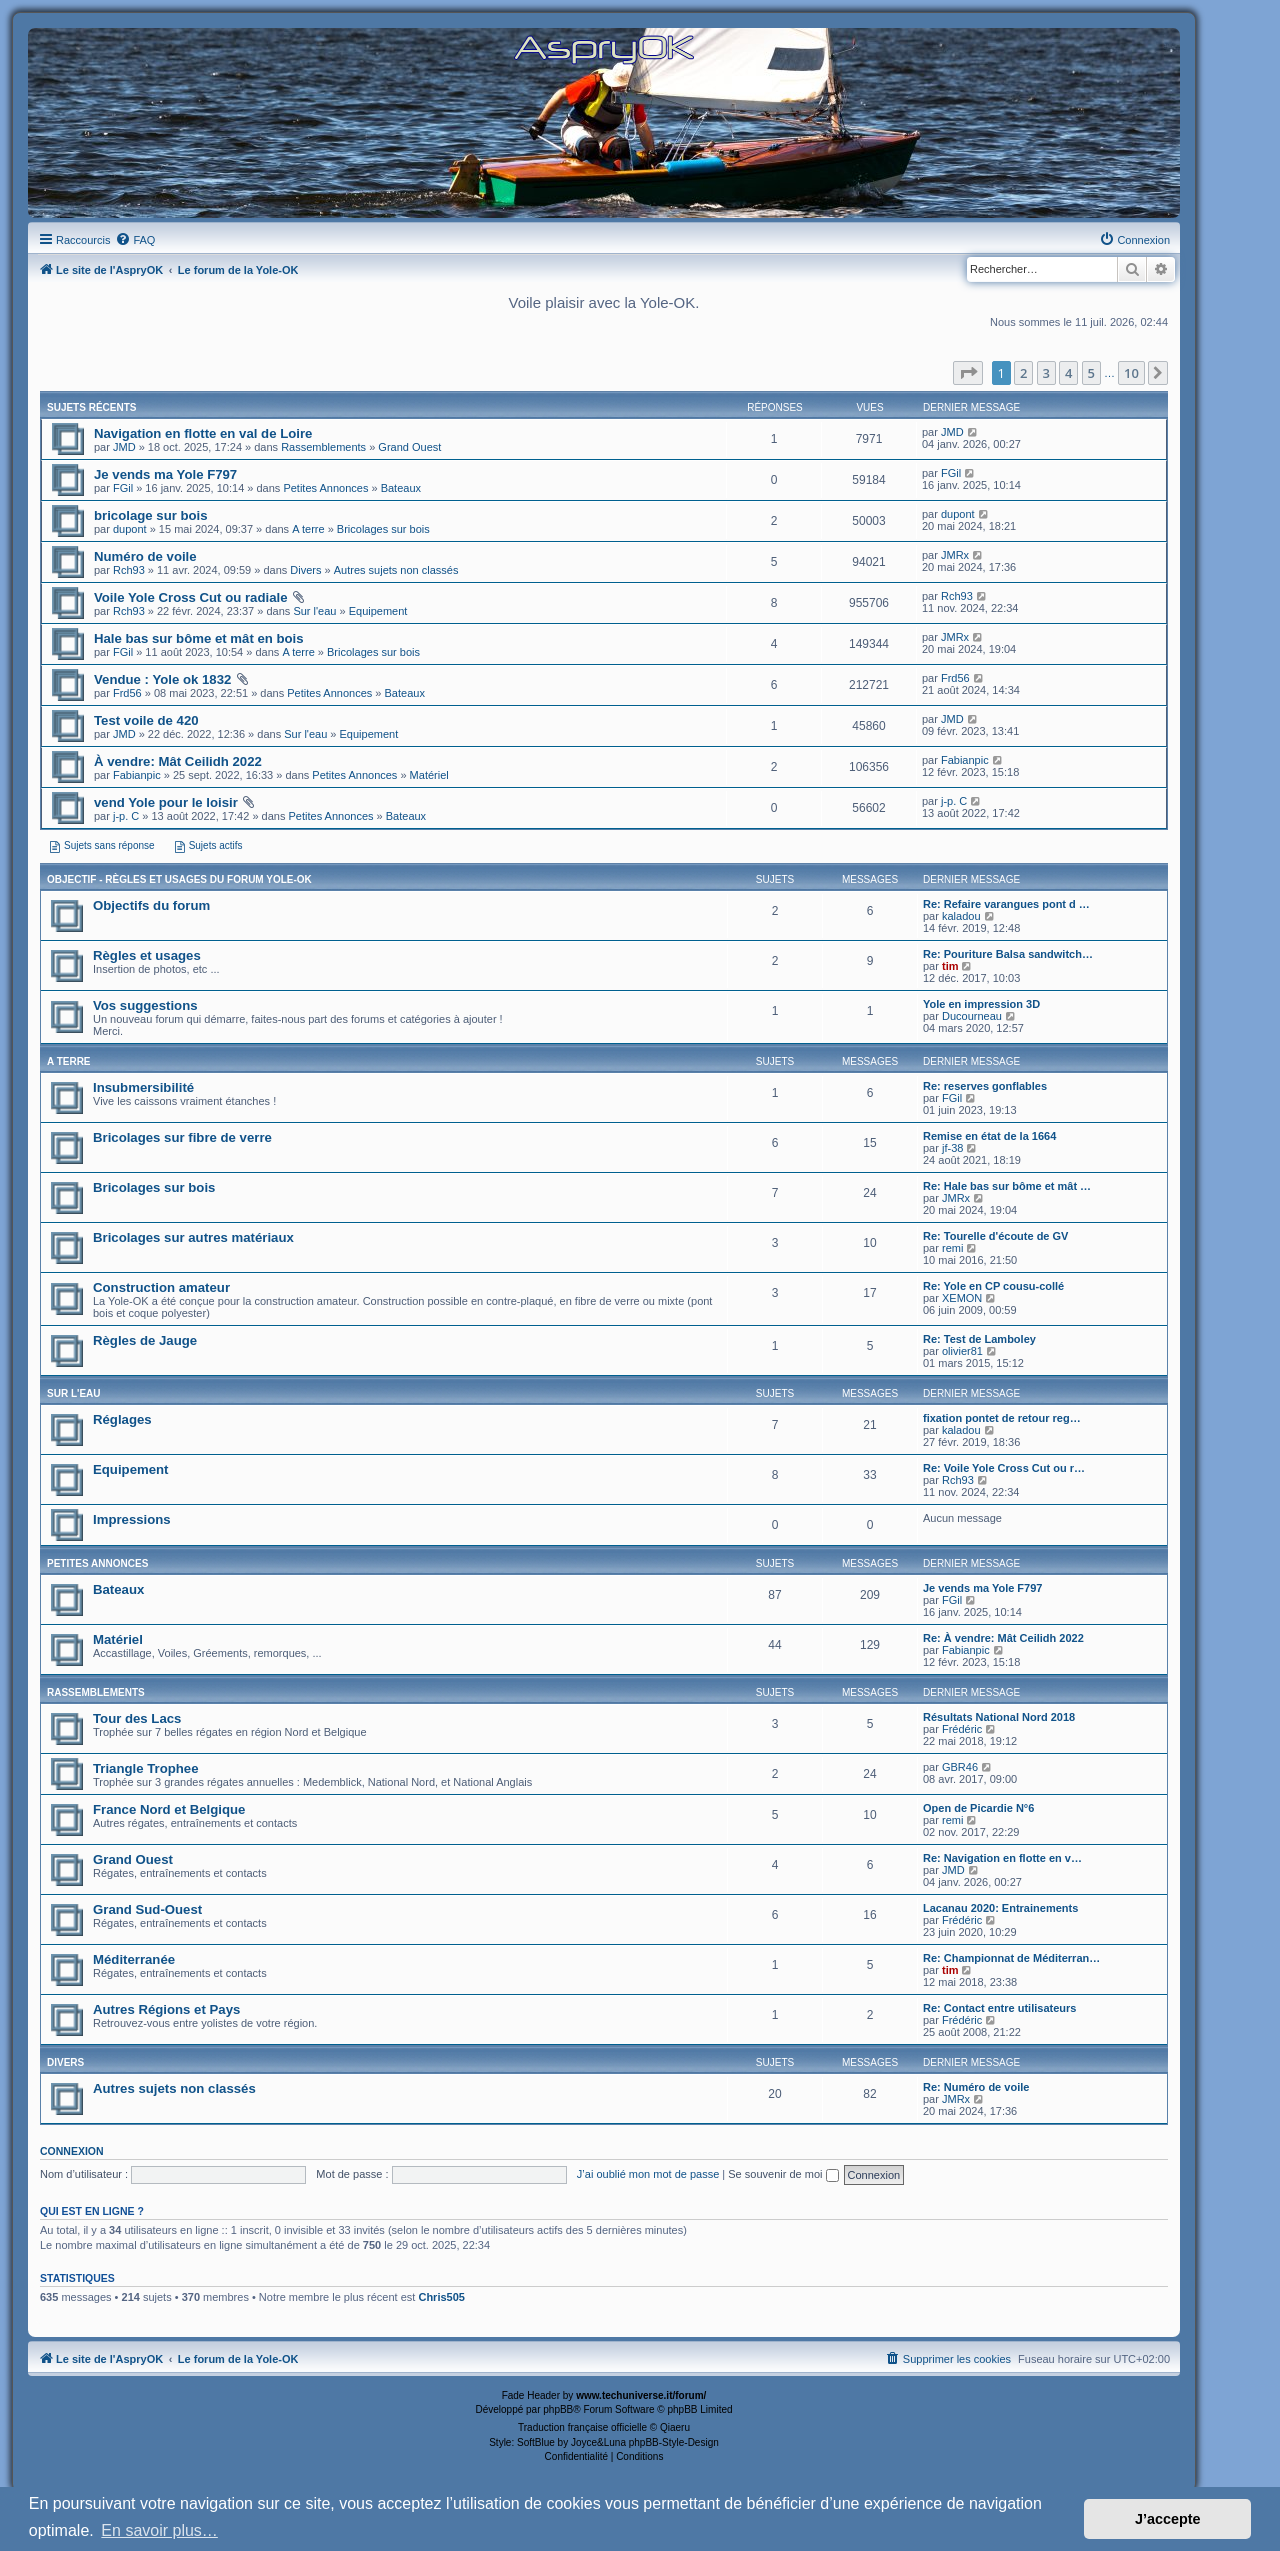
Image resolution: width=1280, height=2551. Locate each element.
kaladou (961, 916)
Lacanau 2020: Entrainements (1000, 1908)
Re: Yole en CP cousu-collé (993, 1286)
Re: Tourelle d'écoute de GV (995, 1236)
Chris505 (441, 2297)
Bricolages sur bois (383, 529)
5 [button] (1091, 373)
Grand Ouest (409, 447)
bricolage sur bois (151, 515)
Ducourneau (972, 1016)
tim (950, 966)
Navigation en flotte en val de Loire (203, 433)
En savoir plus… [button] (159, 2530)
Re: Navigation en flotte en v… (1002, 1858)
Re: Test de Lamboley (979, 1339)
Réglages (122, 1419)
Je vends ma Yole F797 (165, 474)
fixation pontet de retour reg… (1002, 1418)
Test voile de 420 (146, 720)
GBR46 (960, 1767)
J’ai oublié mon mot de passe (648, 2174)
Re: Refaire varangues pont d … (1006, 904)
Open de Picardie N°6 (978, 1808)
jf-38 (952, 1148)
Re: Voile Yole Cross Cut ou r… (1004, 1468)
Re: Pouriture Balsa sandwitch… (1008, 954)
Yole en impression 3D (981, 1004)
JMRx (955, 555)
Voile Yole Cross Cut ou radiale (190, 597)
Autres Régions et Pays (166, 2009)
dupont (130, 529)
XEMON (962, 1298)
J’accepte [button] (1168, 2519)
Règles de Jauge (145, 1340)
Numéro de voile (145, 556)
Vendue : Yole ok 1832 (162, 679)
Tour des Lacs (137, 1718)
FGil (123, 488)
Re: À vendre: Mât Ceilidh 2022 (1003, 1638)
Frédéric (962, 1729)
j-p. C (126, 816)
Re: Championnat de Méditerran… (1011, 1958)
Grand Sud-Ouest (147, 1909)
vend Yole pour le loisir (166, 802)
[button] (968, 373)
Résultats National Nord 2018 (999, 1717)
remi (952, 1248)
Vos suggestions (145, 1005)
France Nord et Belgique (169, 1809)
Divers (305, 570)
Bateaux (401, 488)
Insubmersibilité (143, 1087)
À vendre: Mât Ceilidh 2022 (178, 761)
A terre (308, 529)
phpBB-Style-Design (674, 2442)
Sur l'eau (314, 611)
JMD (124, 447)
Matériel (429, 775)
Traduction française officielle (582, 2427)
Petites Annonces (325, 488)
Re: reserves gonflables (985, 1086)
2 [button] (1023, 373)
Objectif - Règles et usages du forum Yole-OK (179, 879)
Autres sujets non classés (396, 570)
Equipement (378, 611)
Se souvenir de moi (783, 2174)
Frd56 (127, 693)
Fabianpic (137, 775)
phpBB (558, 2409)
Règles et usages (147, 955)
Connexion (72, 2151)
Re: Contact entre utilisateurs (999, 2008)
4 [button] (1068, 373)
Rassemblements (323, 447)
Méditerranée (134, 1959)
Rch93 (129, 570)
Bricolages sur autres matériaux (193, 1237)
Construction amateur (161, 1287)
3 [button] (1046, 373)
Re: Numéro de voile (976, 2087)
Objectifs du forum (151, 905)
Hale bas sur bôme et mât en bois (199, 638)
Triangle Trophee (146, 1768)
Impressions (132, 1519)
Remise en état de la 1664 (989, 1136)
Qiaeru (675, 2427)
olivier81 (962, 1351)
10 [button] (1131, 373)
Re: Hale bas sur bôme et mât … (1007, 1186)
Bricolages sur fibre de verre (182, 1137)
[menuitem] (135, 240)
